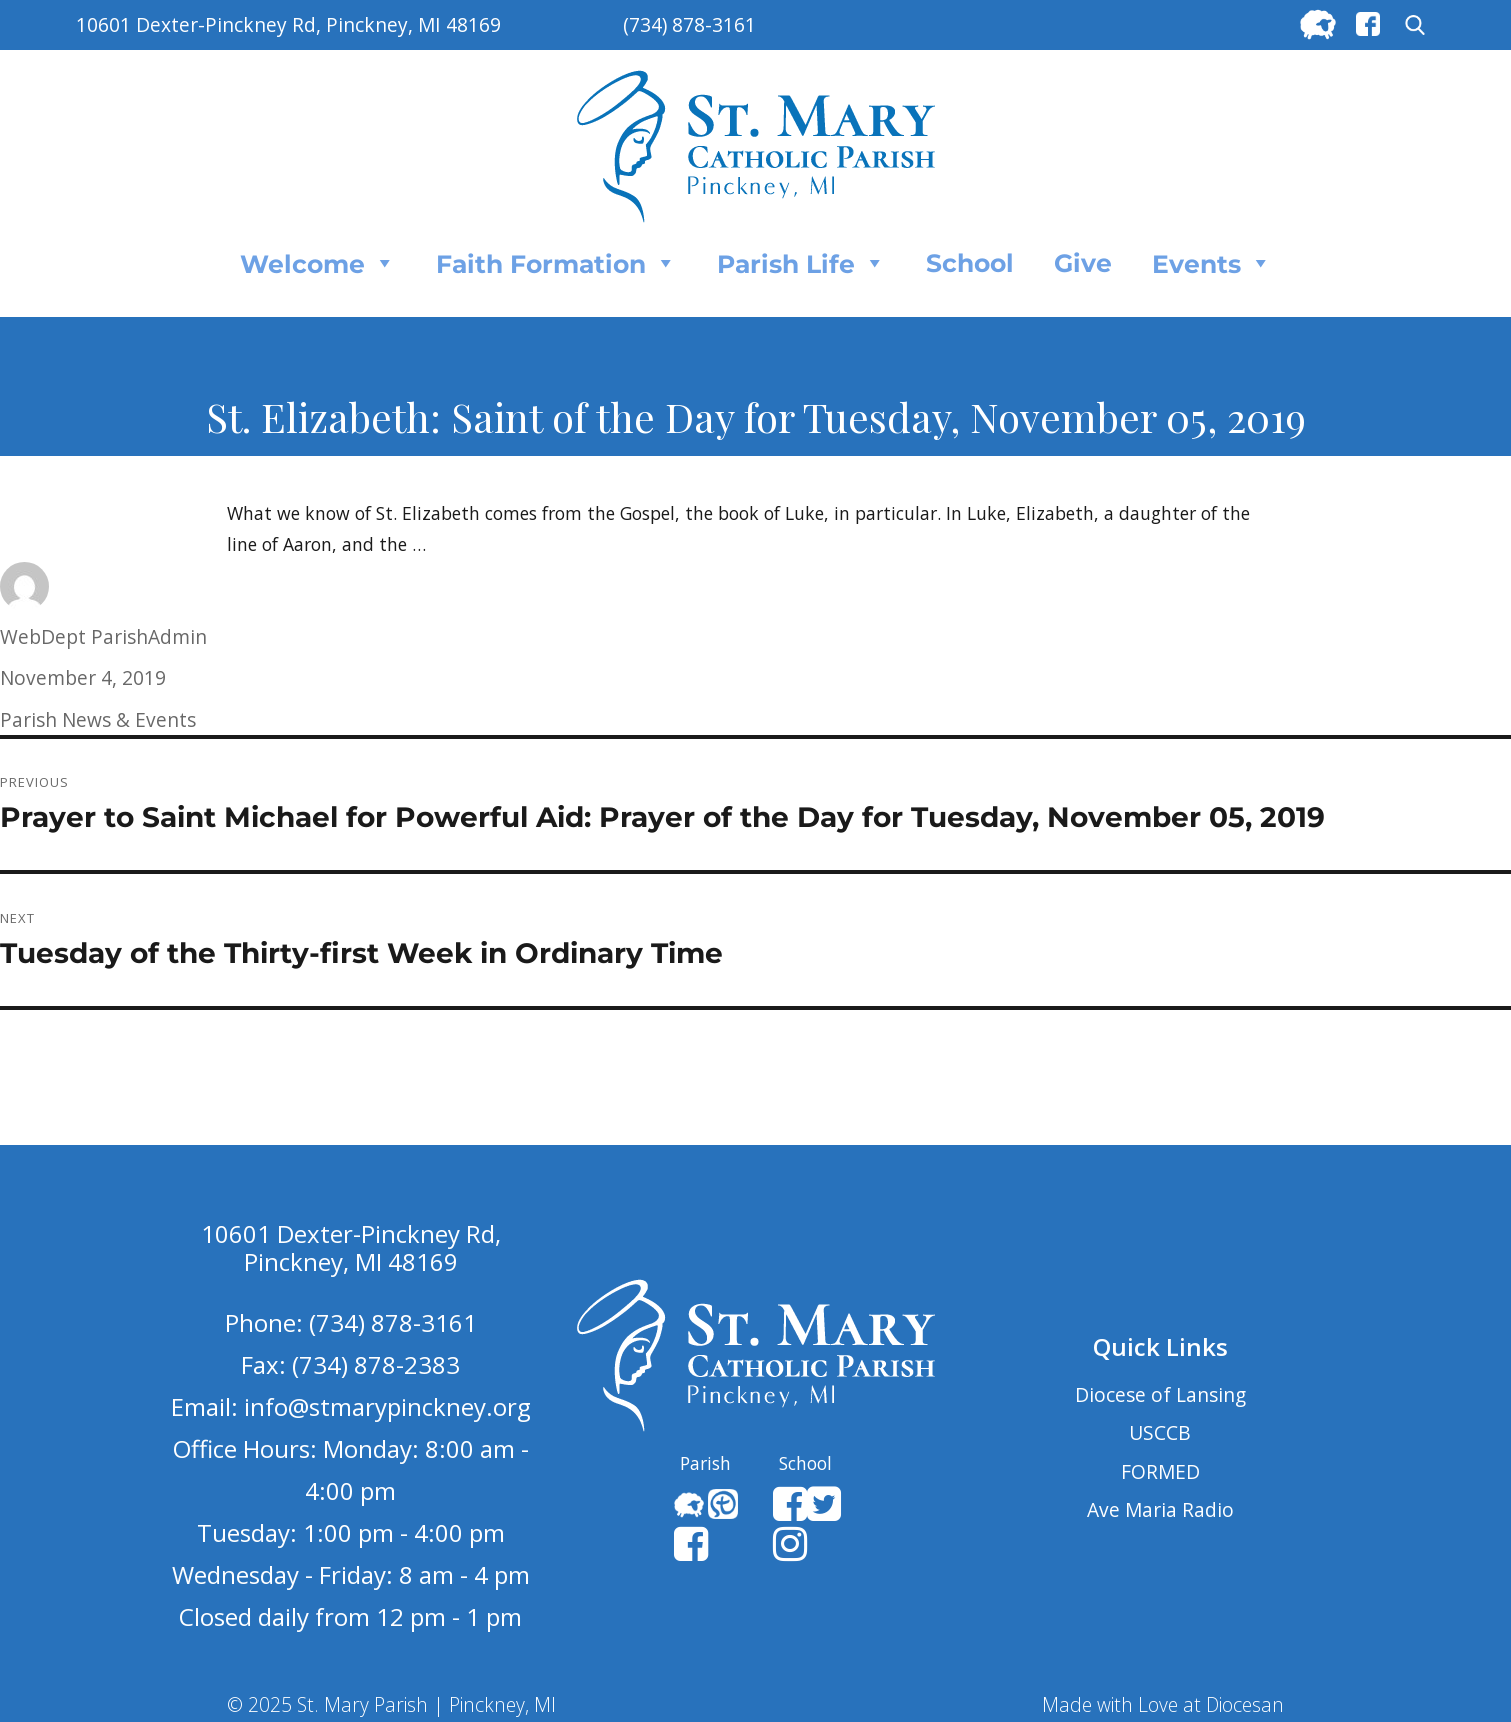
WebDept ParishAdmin (103, 636)
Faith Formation (556, 263)
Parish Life (801, 263)
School (970, 263)
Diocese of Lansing (1160, 1394)
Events (1212, 263)
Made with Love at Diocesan (1163, 1704)
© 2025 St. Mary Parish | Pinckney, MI (391, 1704)
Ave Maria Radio (1160, 1509)
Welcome (318, 263)
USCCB (1160, 1432)
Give (1083, 263)
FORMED (1160, 1471)
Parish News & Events (98, 719)
